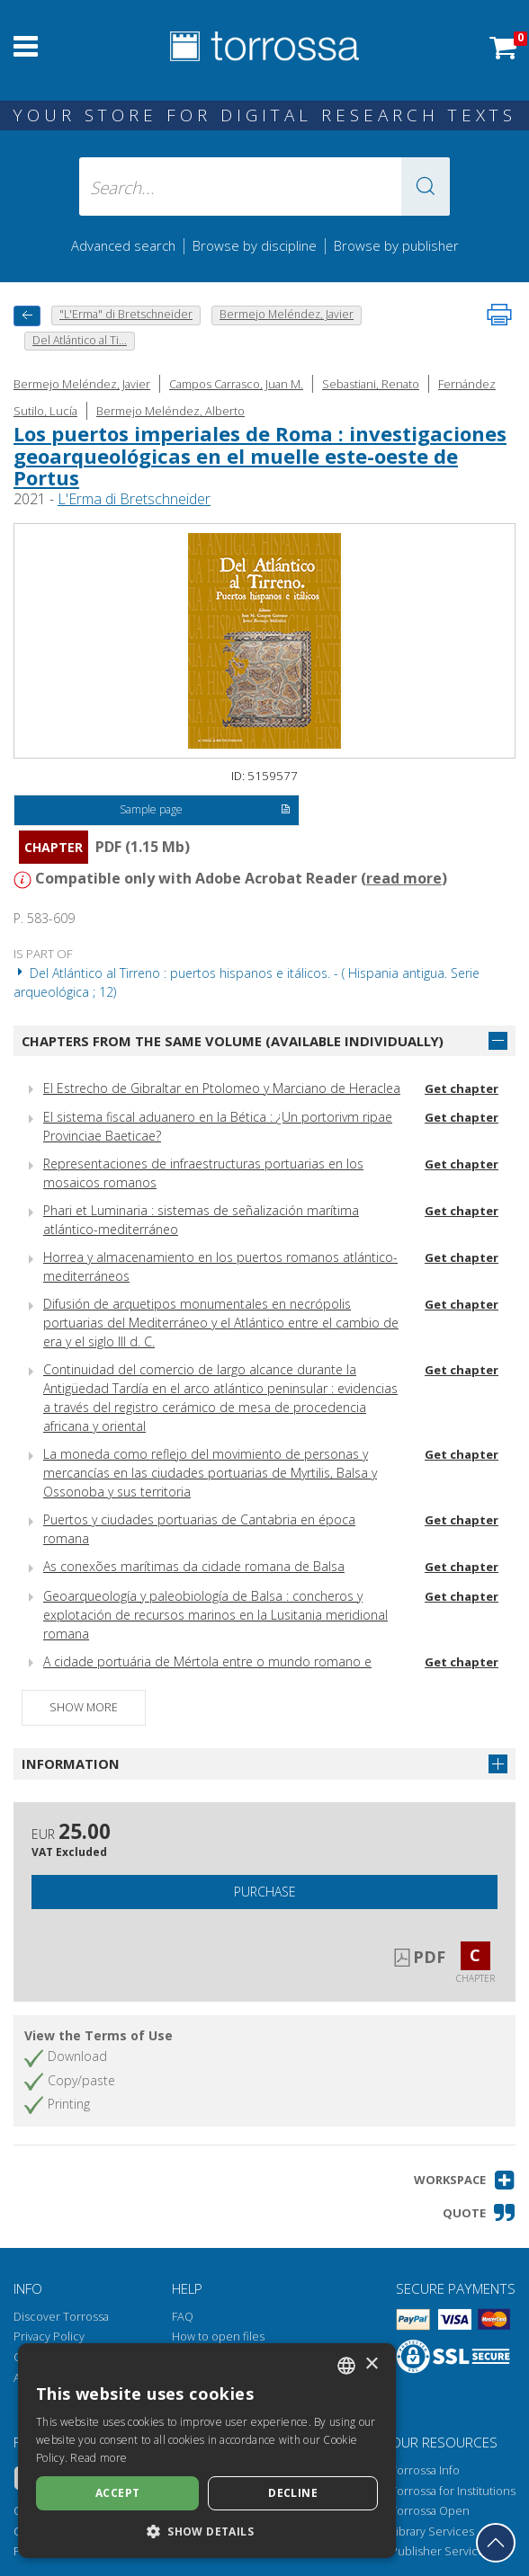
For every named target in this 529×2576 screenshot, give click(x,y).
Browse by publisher (396, 245)
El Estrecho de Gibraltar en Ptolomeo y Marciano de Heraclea (221, 1088)
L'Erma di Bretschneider (134, 499)
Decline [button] (293, 2492)
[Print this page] (499, 314)
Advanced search (123, 245)
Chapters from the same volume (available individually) (233, 1041)
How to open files (218, 2336)
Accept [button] (117, 2492)
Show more (83, 1707)
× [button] (371, 2364)
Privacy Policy (49, 2336)
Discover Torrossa (61, 2316)
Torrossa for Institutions (453, 2491)
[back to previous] (26, 316)
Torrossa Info (425, 2470)
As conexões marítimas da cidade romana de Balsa (194, 1566)
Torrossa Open (430, 2510)
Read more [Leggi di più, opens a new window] (98, 2457)
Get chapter (461, 1088)
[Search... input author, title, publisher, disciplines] (264, 186)
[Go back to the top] (496, 2543)
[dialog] (207, 2450)
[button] (425, 186)
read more (404, 878)
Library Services (432, 2531)
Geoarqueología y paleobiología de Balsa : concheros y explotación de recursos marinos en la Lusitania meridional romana (215, 1614)
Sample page (205, 810)
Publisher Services (440, 2551)
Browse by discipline (255, 245)
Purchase (265, 1891)
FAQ (182, 2316)
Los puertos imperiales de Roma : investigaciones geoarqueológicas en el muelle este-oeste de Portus (260, 455)
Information (71, 1763)
